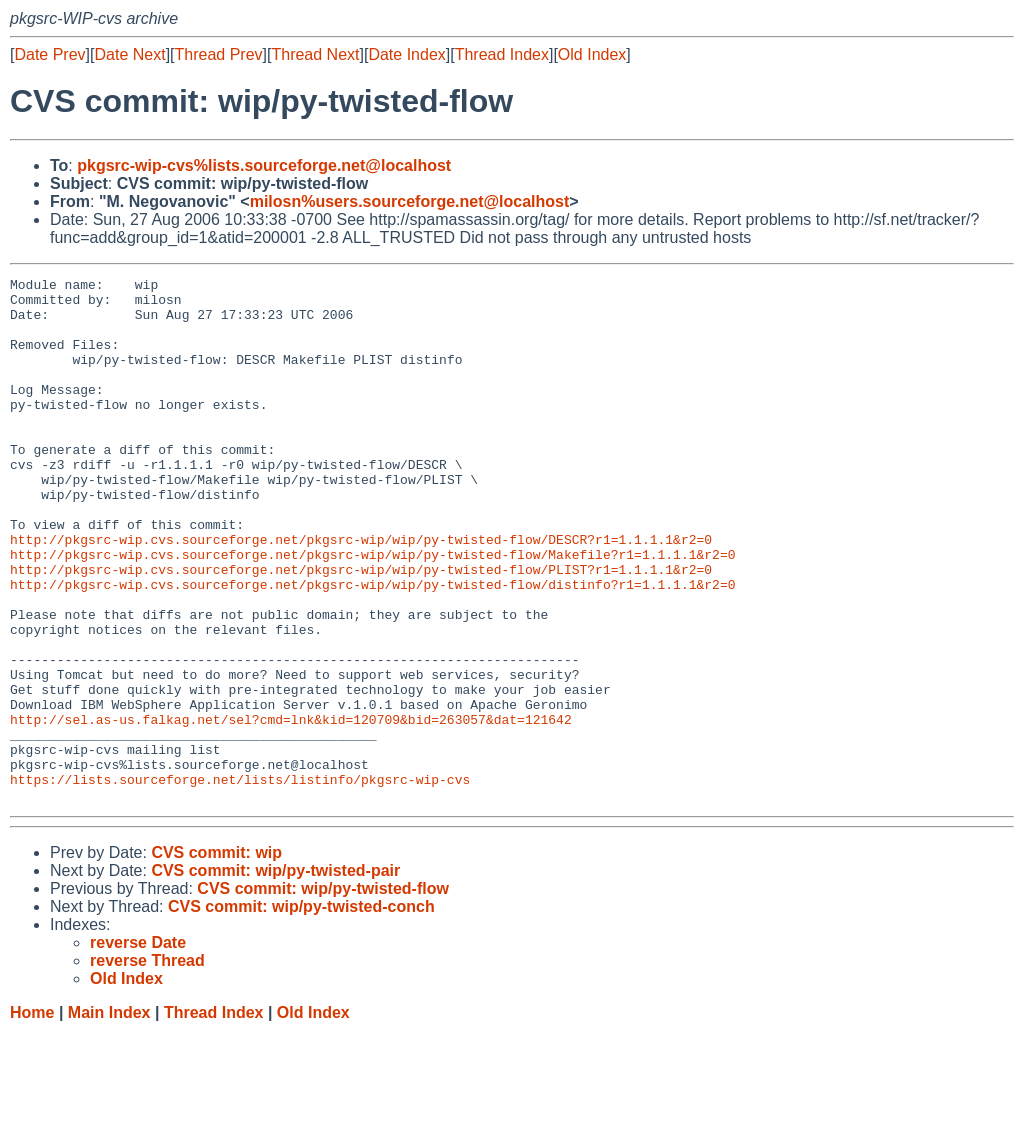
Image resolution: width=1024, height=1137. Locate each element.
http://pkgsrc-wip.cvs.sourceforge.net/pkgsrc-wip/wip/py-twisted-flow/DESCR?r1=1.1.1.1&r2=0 (361, 593)
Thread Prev (219, 54)
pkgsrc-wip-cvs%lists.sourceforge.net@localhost (264, 165)
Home (32, 1117)
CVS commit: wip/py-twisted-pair (275, 975)
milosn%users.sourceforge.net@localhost (410, 201)
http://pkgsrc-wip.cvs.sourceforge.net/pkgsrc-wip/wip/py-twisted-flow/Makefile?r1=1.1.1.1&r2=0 (372, 611)
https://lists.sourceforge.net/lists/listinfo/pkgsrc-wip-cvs (240, 881)
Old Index (592, 54)
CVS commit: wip (216, 957)
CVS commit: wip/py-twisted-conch (301, 1011)
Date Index (406, 54)
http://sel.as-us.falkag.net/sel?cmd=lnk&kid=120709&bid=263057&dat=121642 (291, 809)
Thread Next (315, 54)
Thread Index (502, 54)
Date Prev (49, 54)
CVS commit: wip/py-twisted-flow (323, 993)
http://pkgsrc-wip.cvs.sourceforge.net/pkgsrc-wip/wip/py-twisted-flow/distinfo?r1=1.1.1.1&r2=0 (372, 647)
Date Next (129, 54)
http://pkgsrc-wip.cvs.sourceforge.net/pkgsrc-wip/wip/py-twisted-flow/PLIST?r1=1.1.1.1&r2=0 (361, 629)
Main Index (109, 1117)
